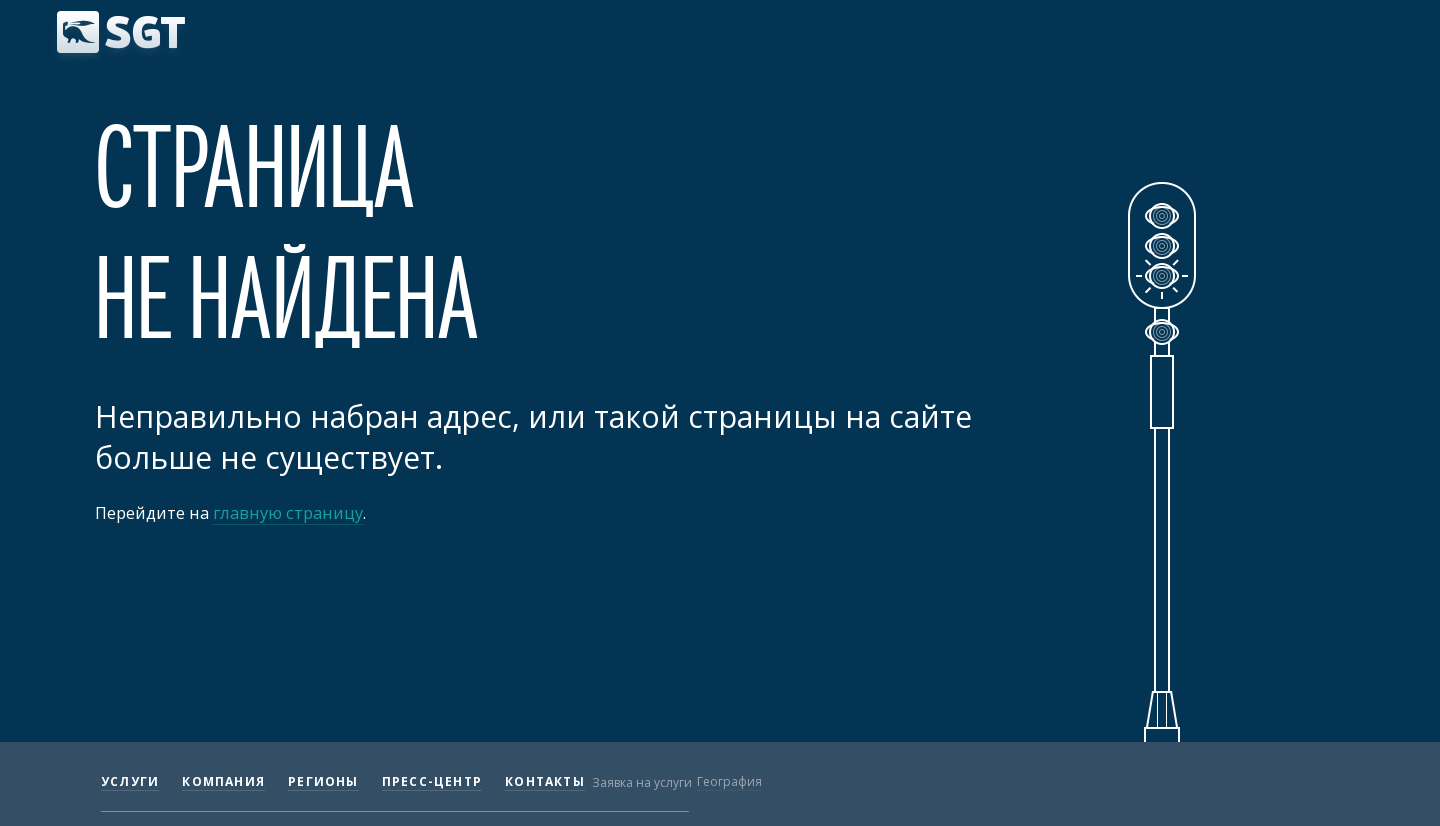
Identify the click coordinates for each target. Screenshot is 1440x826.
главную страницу (288, 512)
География (729, 781)
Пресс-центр (432, 781)
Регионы (323, 781)
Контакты (545, 781)
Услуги (130, 781)
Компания (223, 781)
